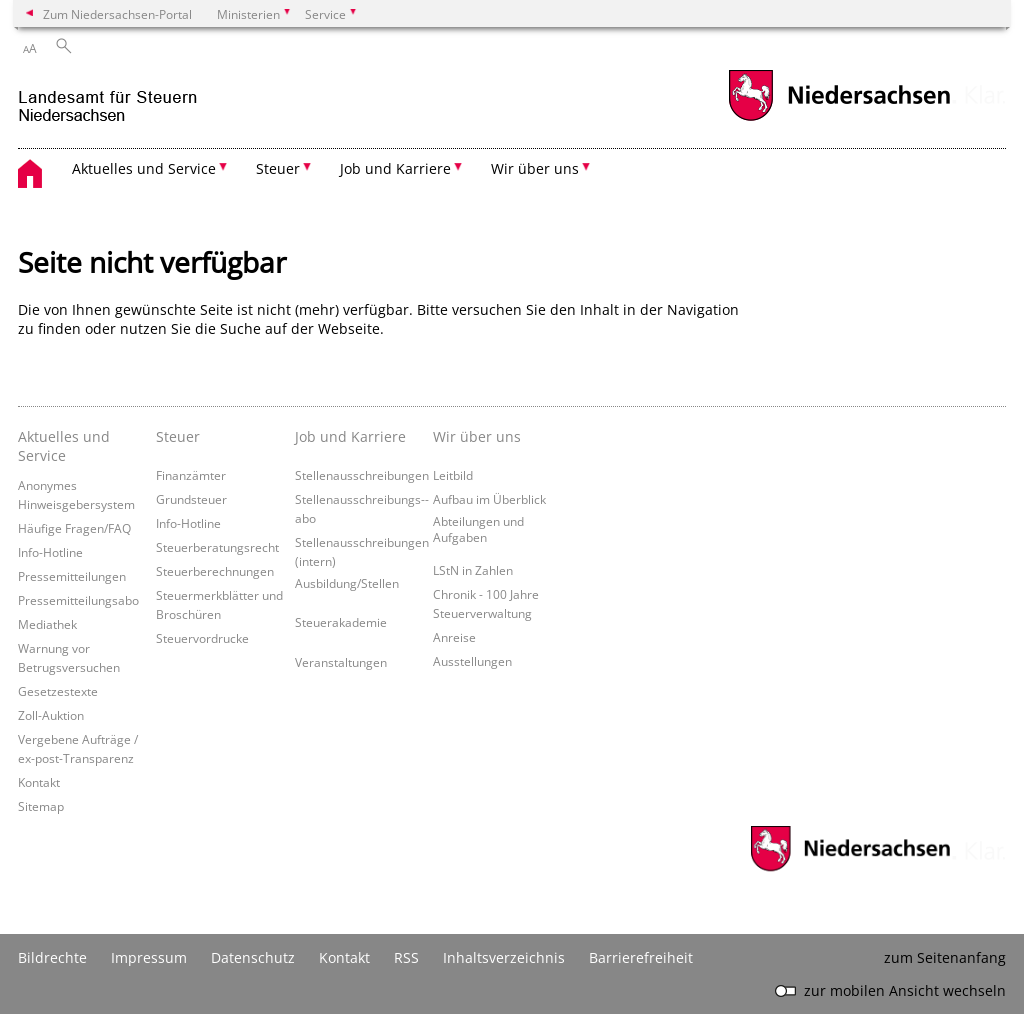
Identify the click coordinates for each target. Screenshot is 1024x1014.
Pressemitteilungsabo (78, 600)
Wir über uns (477, 436)
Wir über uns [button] (535, 168)
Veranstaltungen (341, 662)
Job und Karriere (350, 436)
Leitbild (453, 475)
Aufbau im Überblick (489, 499)
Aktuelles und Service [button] (144, 168)
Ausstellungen (472, 661)
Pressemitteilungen (72, 576)
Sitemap (41, 806)
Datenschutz (253, 957)
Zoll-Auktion (51, 715)
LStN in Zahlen (473, 570)
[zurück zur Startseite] (108, 98)
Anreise (454, 637)
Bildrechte (52, 957)
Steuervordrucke (202, 638)
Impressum (149, 957)
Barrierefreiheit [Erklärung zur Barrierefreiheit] (641, 957)
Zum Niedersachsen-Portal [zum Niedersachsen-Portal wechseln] (117, 14)
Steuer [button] (278, 168)
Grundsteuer (191, 499)
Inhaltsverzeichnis (504, 957)
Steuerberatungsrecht (217, 547)
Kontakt (39, 782)
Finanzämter (191, 475)
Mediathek (47, 624)
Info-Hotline (50, 552)
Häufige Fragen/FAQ (74, 528)
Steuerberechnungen (215, 571)
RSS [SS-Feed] (406, 957)
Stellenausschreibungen (362, 475)
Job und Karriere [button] (395, 168)
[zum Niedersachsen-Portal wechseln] (839, 118)
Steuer (178, 436)
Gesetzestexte (58, 691)
